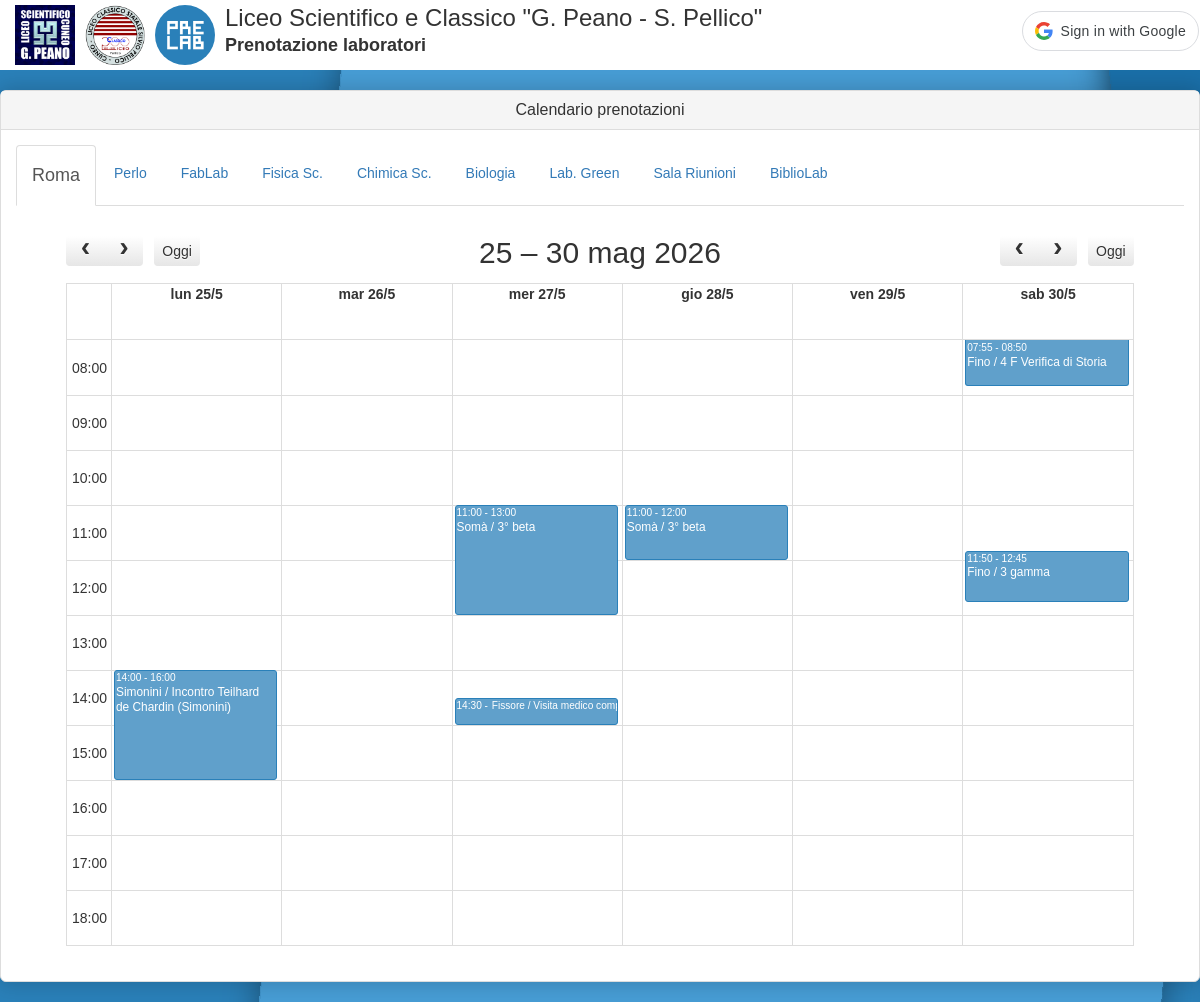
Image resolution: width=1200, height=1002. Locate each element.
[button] (1110, 31)
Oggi (177, 251)
